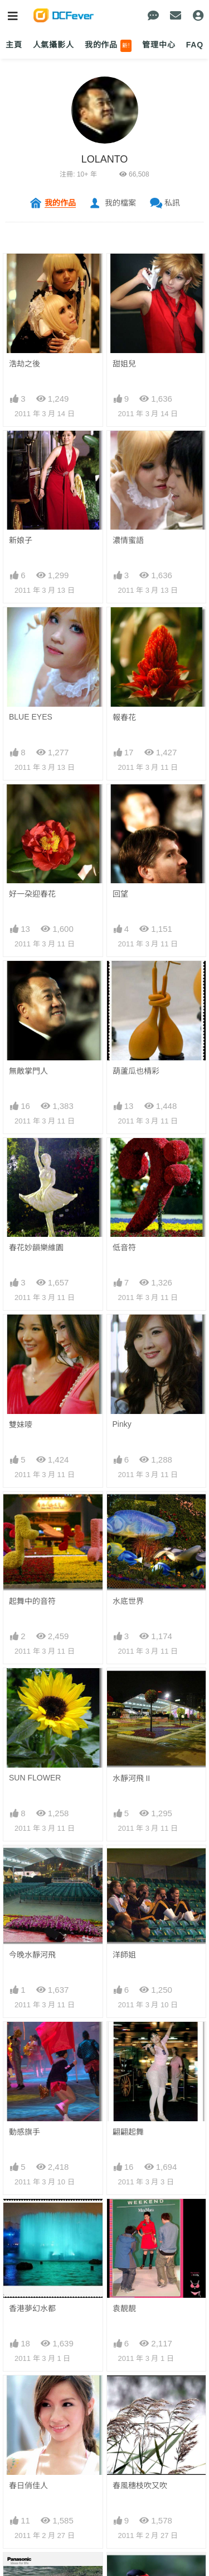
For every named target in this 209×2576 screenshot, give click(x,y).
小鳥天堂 (24, 2034)
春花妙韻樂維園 (36, 1247)
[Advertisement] (104, 2469)
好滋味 (124, 2208)
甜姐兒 (124, 363)
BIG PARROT (32, 2208)
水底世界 (128, 1511)
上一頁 (44, 2306)
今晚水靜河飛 (32, 1686)
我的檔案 (120, 202)
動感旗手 (24, 1773)
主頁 (14, 44)
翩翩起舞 (128, 1773)
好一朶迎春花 (32, 893)
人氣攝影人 (53, 44)
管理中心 (158, 44)
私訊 (172, 202)
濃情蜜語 (128, 540)
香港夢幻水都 (32, 1860)
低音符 (124, 1247)
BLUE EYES (30, 716)
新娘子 (20, 540)
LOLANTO (104, 159)
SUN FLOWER (35, 1598)
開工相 (124, 2121)
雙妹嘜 (20, 1424)
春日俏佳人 (28, 1947)
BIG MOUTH (31, 2121)
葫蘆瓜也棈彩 (136, 1070)
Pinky (122, 1424)
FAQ (194, 44)
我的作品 (108, 46)
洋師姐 (124, 1686)
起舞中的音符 (32, 1511)
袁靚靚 (124, 1860)
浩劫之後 (24, 363)
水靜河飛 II (131, 1598)
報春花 (124, 717)
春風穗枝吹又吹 (140, 1947)
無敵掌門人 (28, 1070)
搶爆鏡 (124, 2034)
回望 (120, 893)
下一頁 (104, 2322)
